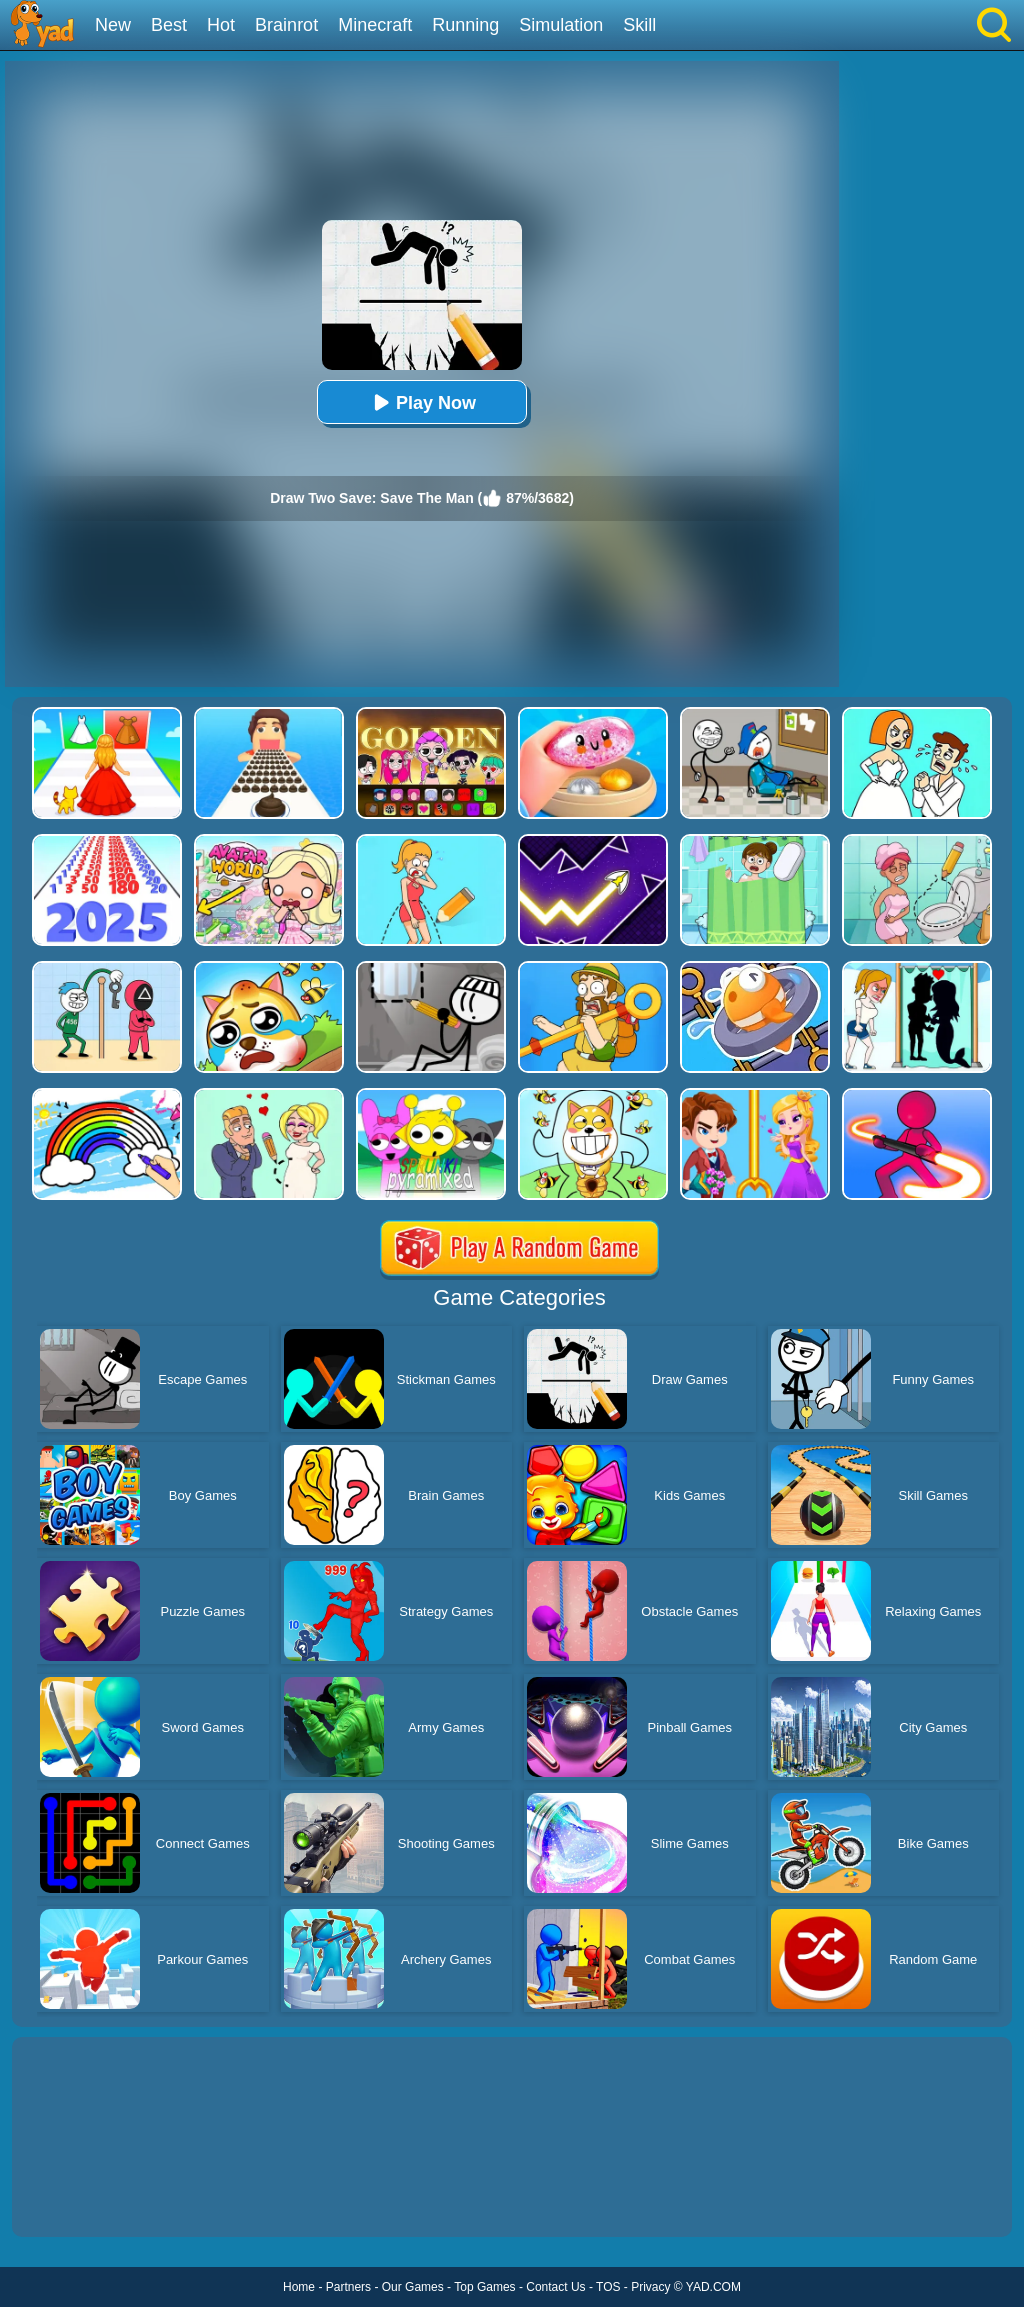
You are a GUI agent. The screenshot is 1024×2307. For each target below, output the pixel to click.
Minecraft (375, 25)
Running (465, 25)
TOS (608, 2287)
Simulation (561, 25)
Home (299, 2287)
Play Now (422, 402)
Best (169, 25)
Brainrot (286, 25)
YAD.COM (713, 2287)
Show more (79, 2199)
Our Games (413, 2287)
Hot (221, 25)
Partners (348, 2287)
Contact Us (555, 2287)
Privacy (650, 2287)
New (113, 25)
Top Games (484, 2287)
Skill (639, 25)
